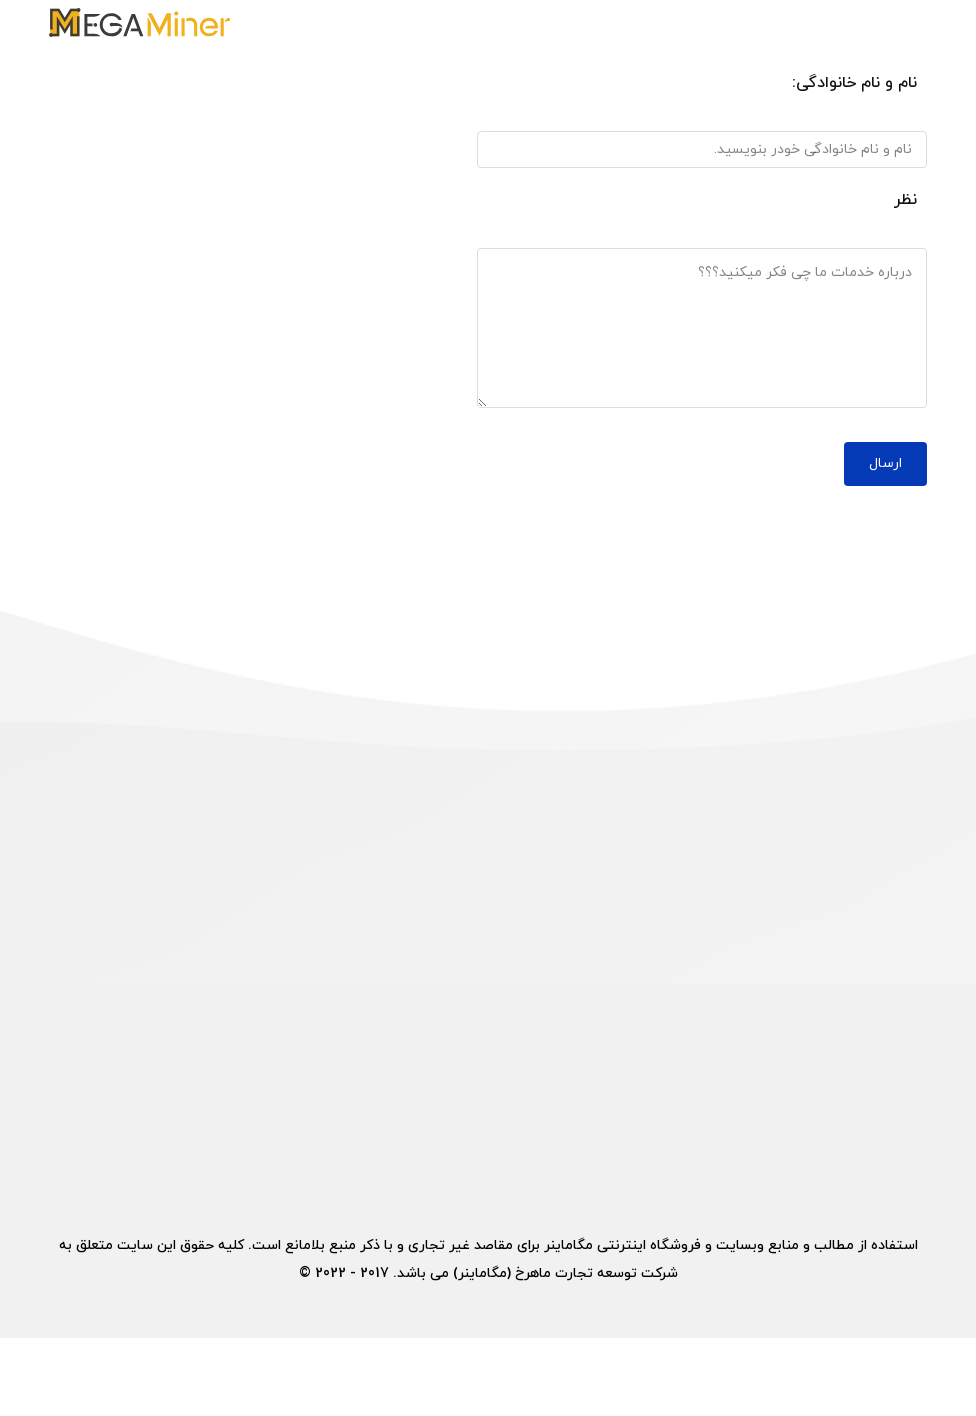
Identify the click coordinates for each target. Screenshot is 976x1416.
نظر (905, 200)
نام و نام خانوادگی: (854, 83)
